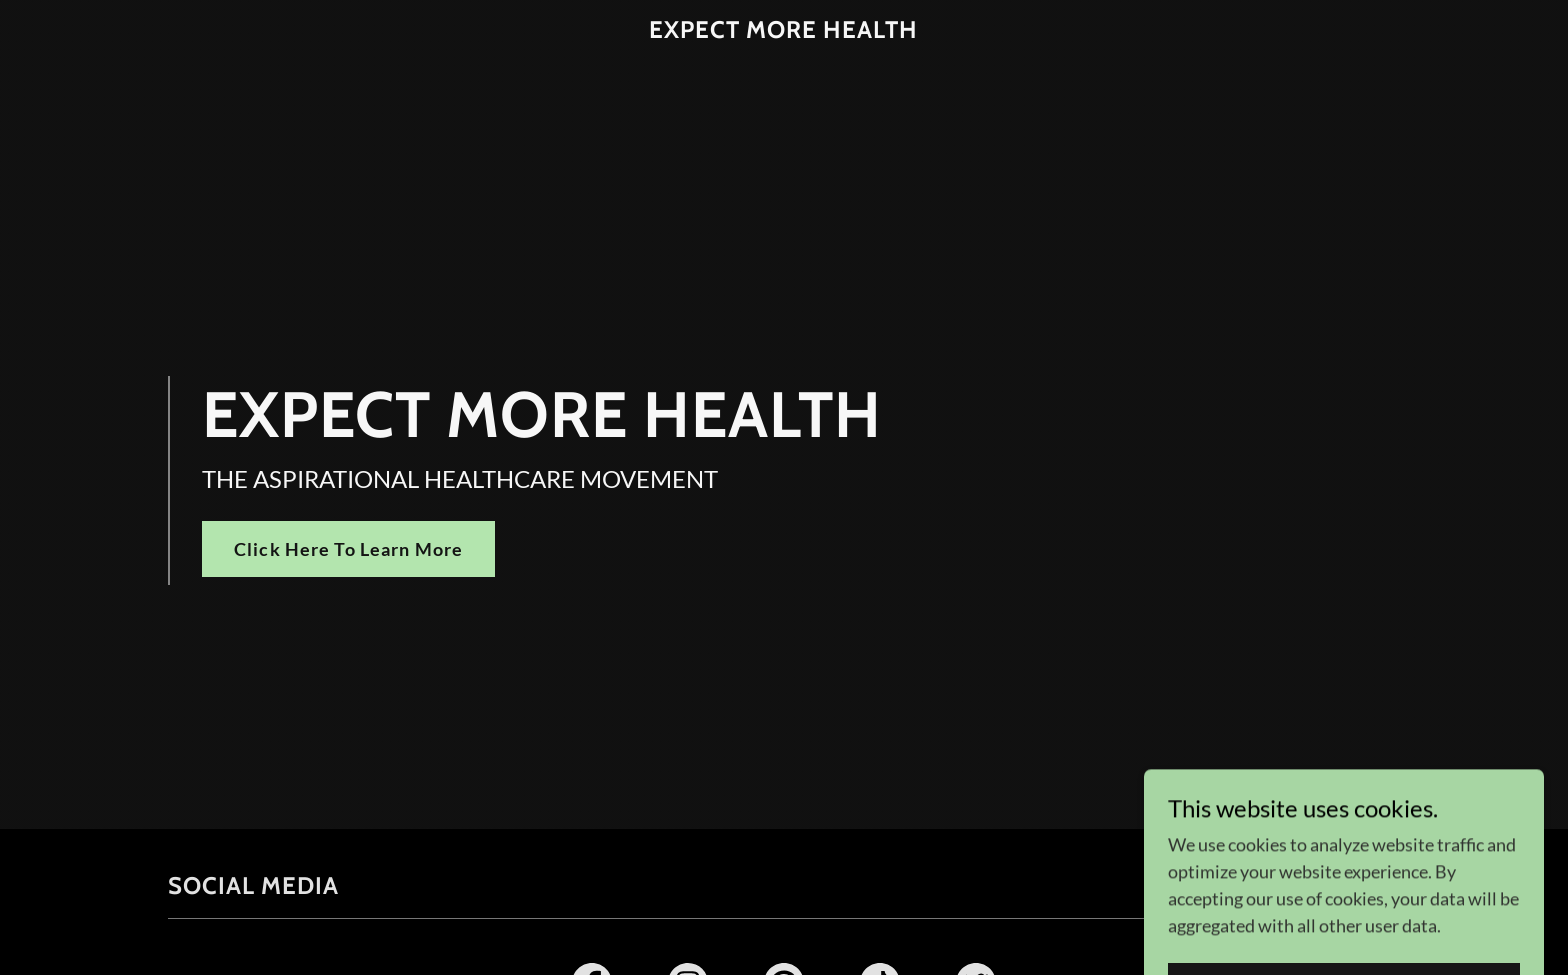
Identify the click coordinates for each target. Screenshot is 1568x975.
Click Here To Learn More (348, 549)
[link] (784, 31)
